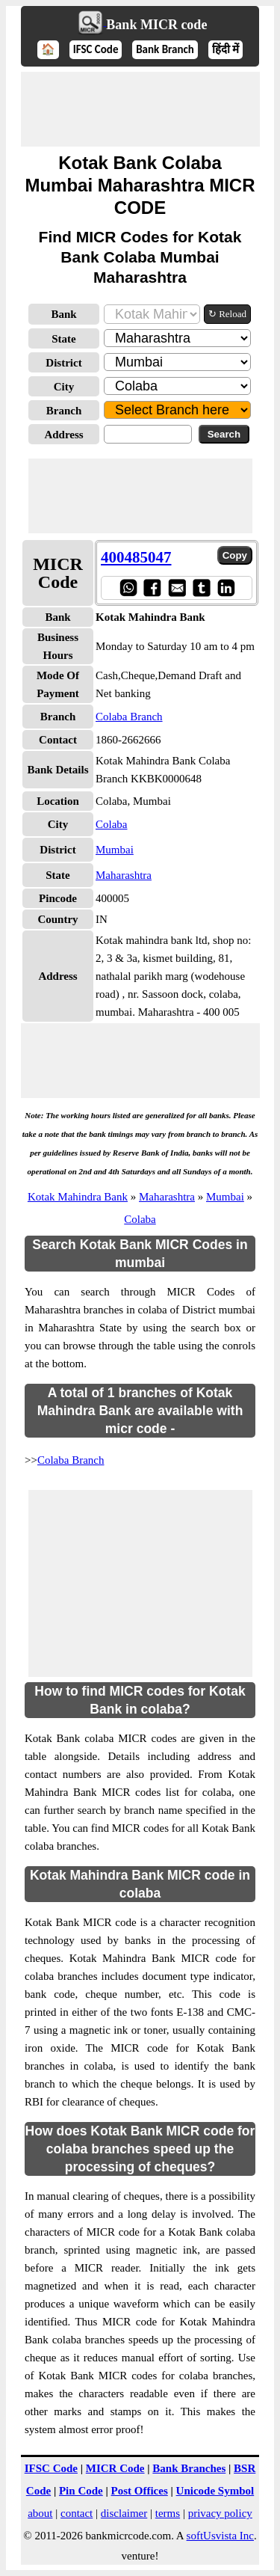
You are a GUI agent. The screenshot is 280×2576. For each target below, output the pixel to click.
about (40, 2513)
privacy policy (220, 2513)
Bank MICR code (156, 24)
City (64, 387)
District (63, 363)
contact (76, 2513)
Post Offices (139, 2491)
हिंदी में (225, 49)
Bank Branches (188, 2468)
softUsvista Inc (220, 2536)
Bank (63, 314)
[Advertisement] (140, 109)
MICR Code (115, 2468)
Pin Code (81, 2491)
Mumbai (115, 850)
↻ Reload (227, 313)
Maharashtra (124, 875)
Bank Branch (165, 49)
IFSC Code (96, 49)
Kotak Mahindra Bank (78, 1197)
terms (167, 2513)
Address (63, 435)
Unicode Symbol (215, 2491)
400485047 (136, 557)
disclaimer (124, 2513)
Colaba (112, 824)
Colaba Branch (129, 717)
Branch (64, 411)
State (64, 339)
